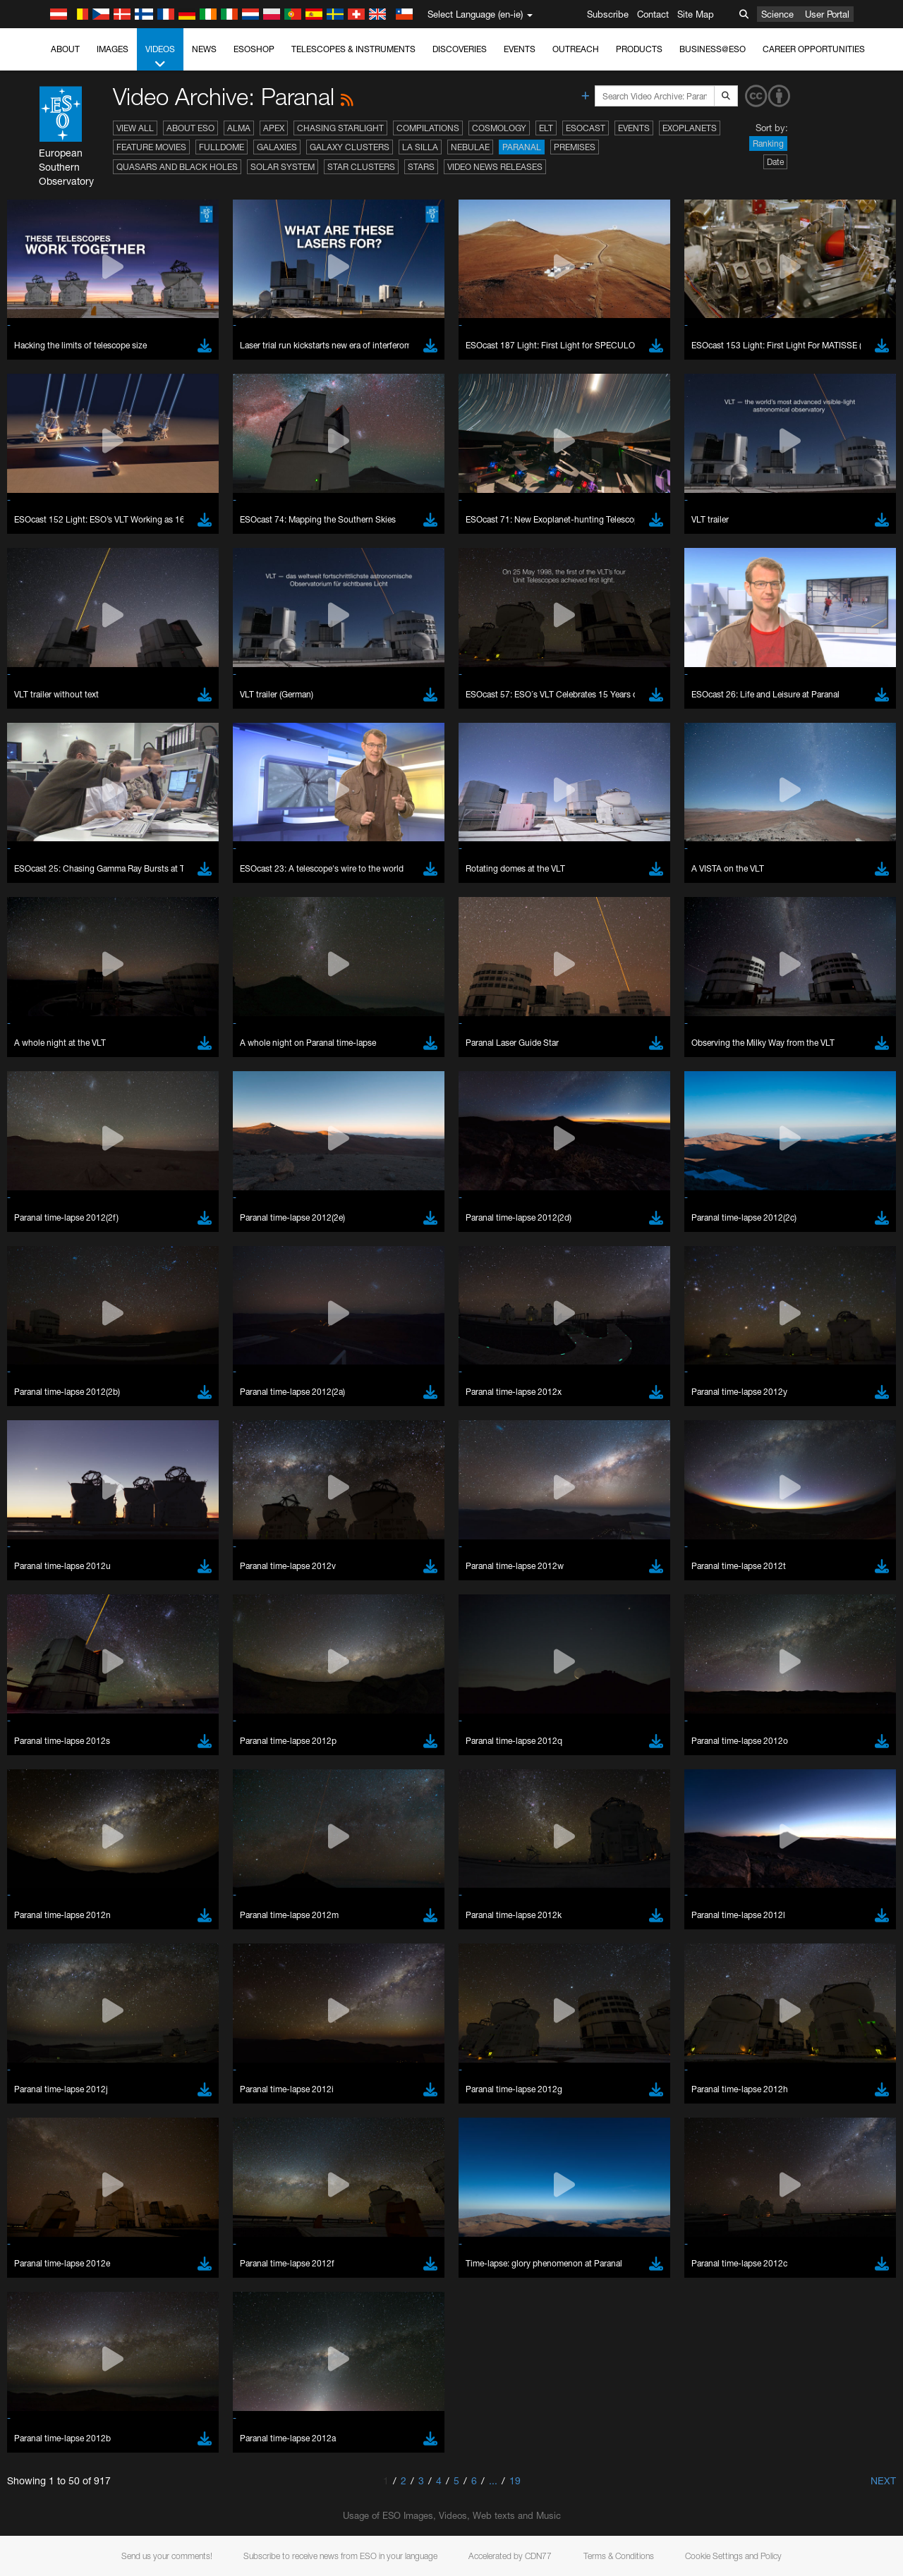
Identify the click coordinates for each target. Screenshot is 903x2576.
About (65, 49)
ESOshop (254, 49)
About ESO (190, 128)
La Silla (420, 147)
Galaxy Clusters (349, 147)
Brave (54, 1757)
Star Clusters (361, 166)
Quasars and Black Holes (177, 166)
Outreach (575, 49)
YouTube (31, 1524)
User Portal (827, 14)
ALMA (238, 128)
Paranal (521, 147)
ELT (546, 128)
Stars (421, 166)
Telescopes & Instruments (353, 49)
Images (112, 49)
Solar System (282, 166)
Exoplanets (689, 128)
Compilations (427, 128)
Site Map (695, 14)
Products (639, 49)
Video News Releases (495, 166)
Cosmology (499, 128)
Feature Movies (151, 147)
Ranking (768, 143)
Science (777, 14)
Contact (653, 14)
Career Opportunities (814, 49)
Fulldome (221, 147)
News (204, 49)
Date (775, 162)
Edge (52, 1783)
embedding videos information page (810, 1537)
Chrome (58, 1770)
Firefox (55, 1796)
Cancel (114, 2016)
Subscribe (608, 14)
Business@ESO (712, 49)
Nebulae (470, 147)
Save (45, 2016)
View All (135, 128)
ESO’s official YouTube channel (332, 1524)
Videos (160, 57)
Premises (574, 147)
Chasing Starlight (340, 128)
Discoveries (459, 49)
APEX (273, 128)
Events (519, 49)
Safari (53, 1809)
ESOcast (585, 128)
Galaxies (277, 147)
